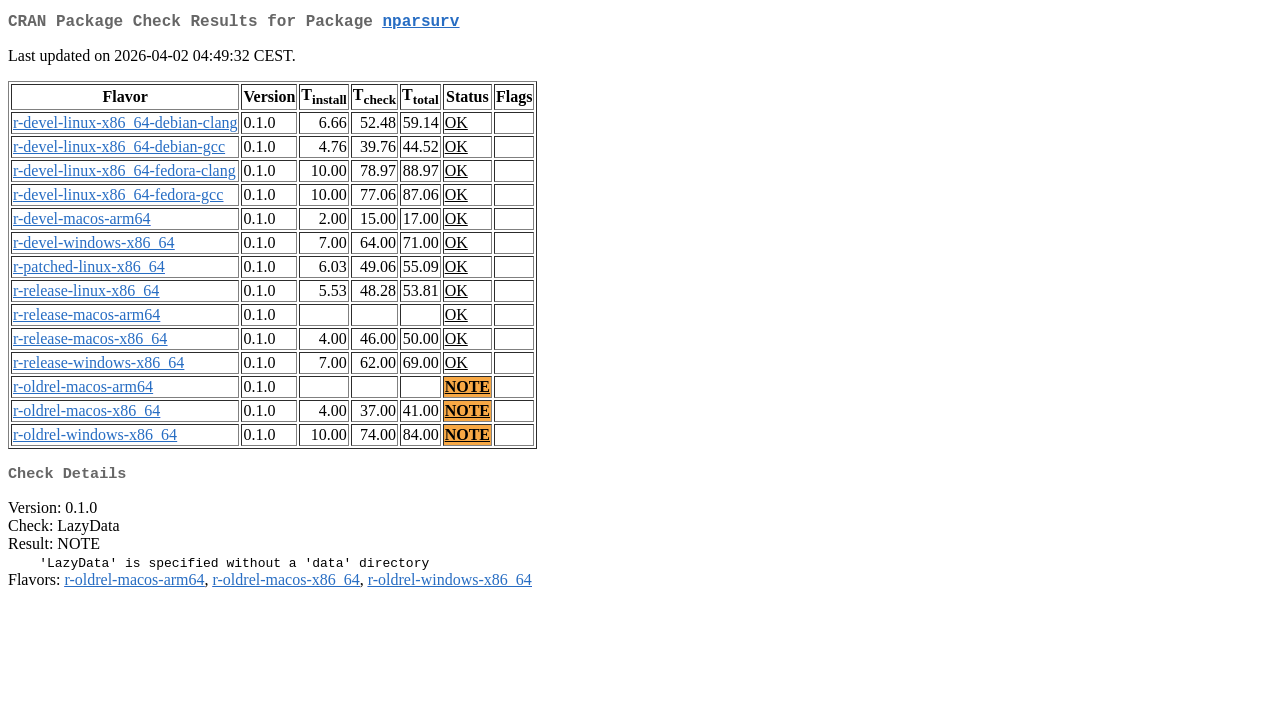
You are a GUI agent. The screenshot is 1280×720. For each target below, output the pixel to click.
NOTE (467, 390)
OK (456, 126)
